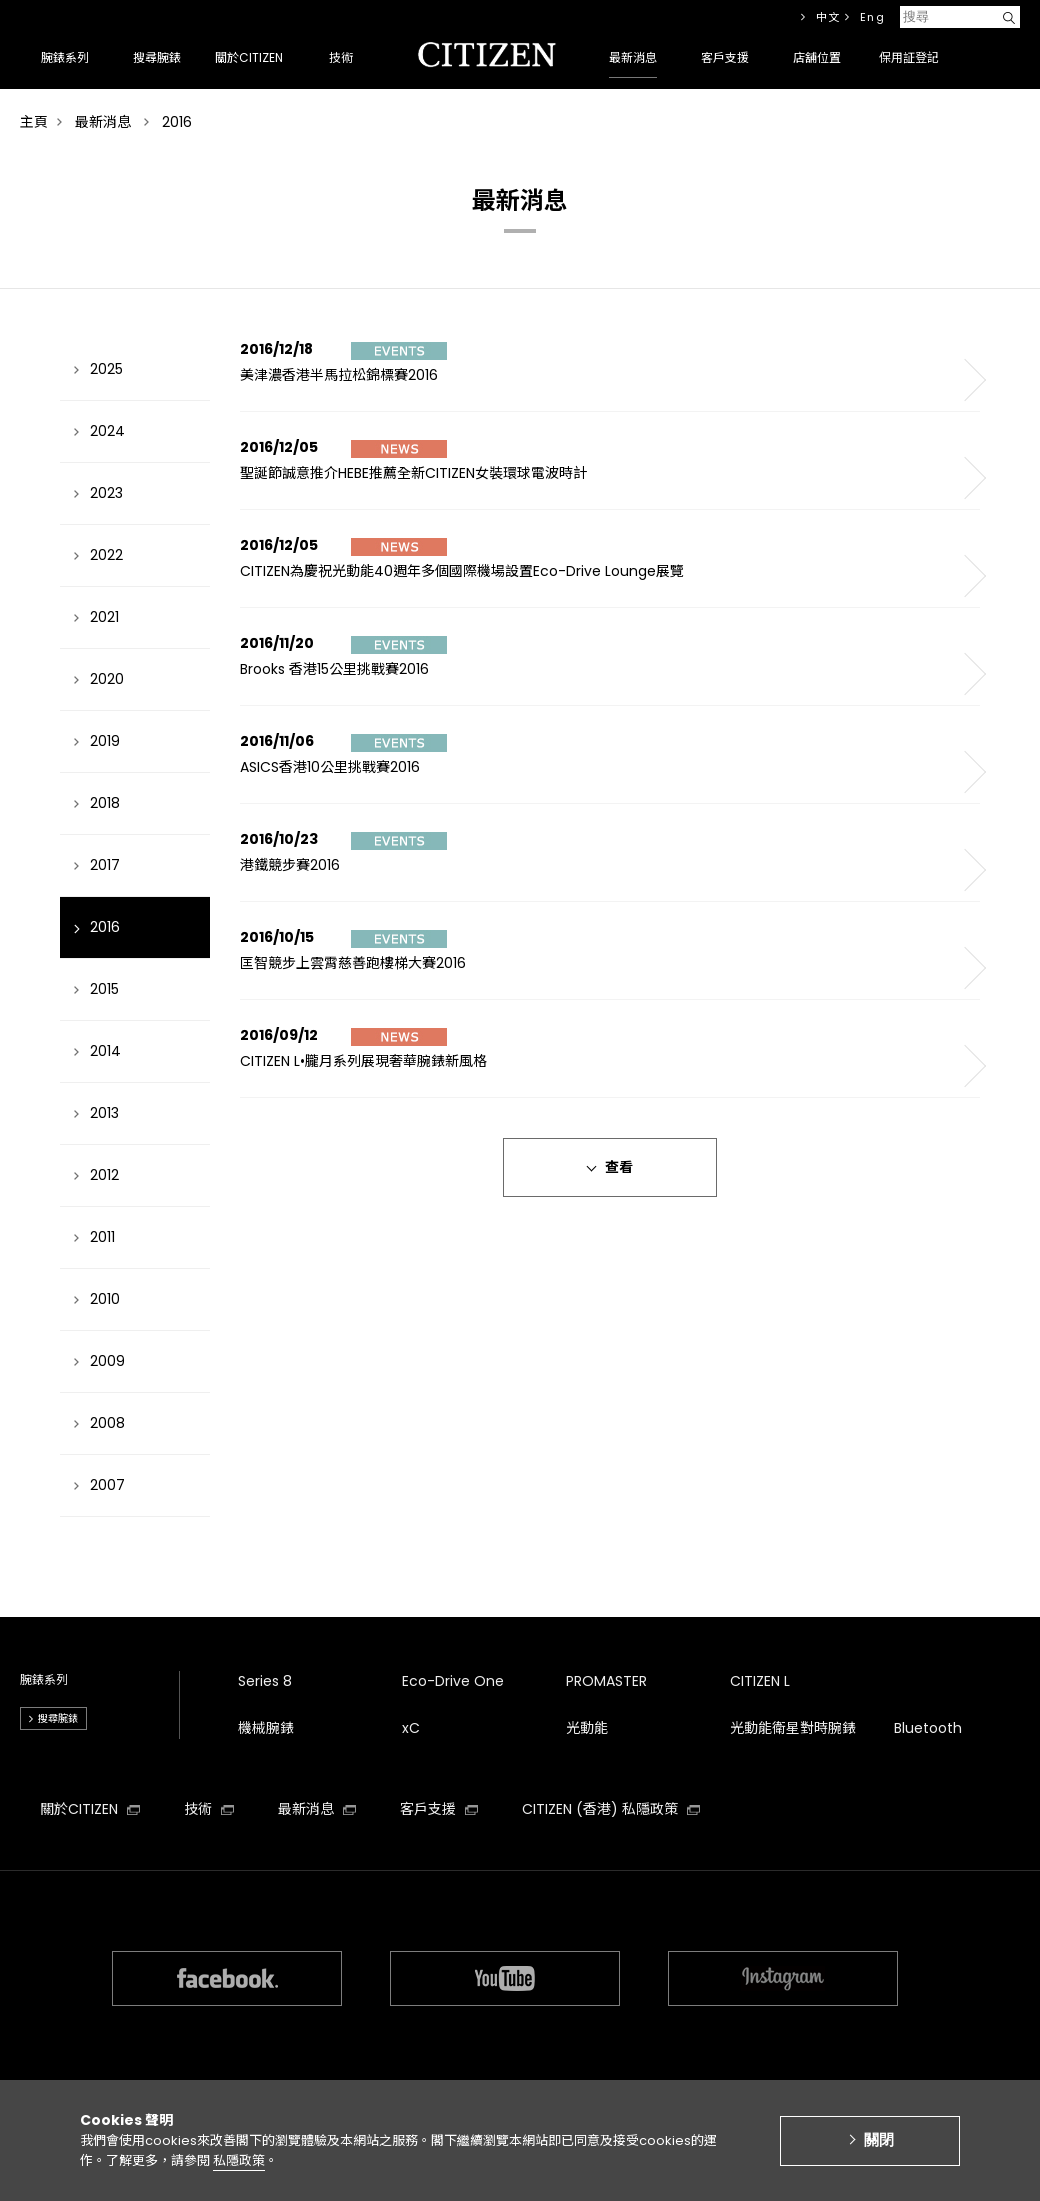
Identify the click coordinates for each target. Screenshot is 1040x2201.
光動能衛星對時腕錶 (793, 1728)
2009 (107, 1361)
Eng (872, 17)
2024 (107, 431)
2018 (105, 803)
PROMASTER (606, 1681)
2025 (106, 369)
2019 (105, 741)
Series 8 (265, 1681)
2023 (106, 493)
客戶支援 (439, 1809)
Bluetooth (928, 1728)
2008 (107, 1423)
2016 (105, 927)
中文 (828, 17)
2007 (107, 1485)
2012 (104, 1175)
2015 (104, 989)
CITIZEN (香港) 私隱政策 (611, 1809)
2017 (105, 865)
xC (411, 1728)
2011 (102, 1237)
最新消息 (317, 1809)
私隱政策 (239, 2170)
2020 (107, 679)
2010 (105, 1299)
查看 (619, 1167)
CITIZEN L (760, 1681)
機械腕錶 (266, 1728)
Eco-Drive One (453, 1681)
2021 (104, 617)
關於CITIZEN (90, 1809)
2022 (106, 555)
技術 (209, 1809)
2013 (104, 1113)
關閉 (879, 2150)
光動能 (587, 1728)
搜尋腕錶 (58, 1718)
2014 (105, 1051)
